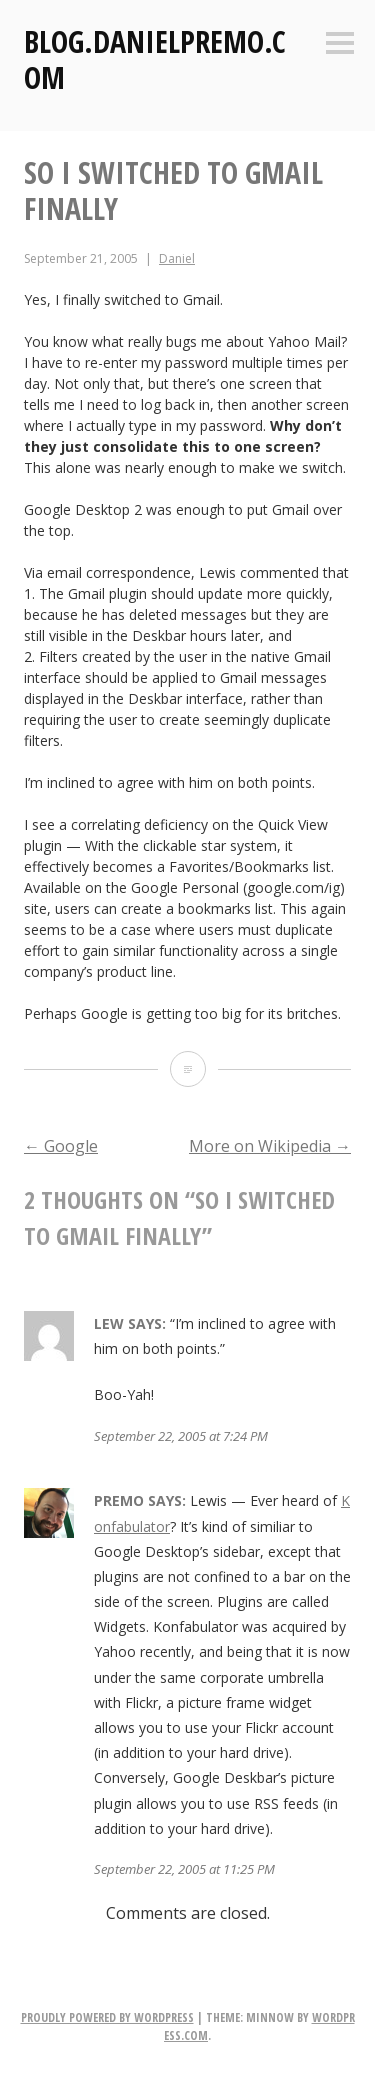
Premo (119, 1500)
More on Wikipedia (270, 1146)
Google (61, 1146)
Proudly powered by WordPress (107, 2017)
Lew (109, 1323)
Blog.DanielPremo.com (155, 59)
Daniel (177, 258)
